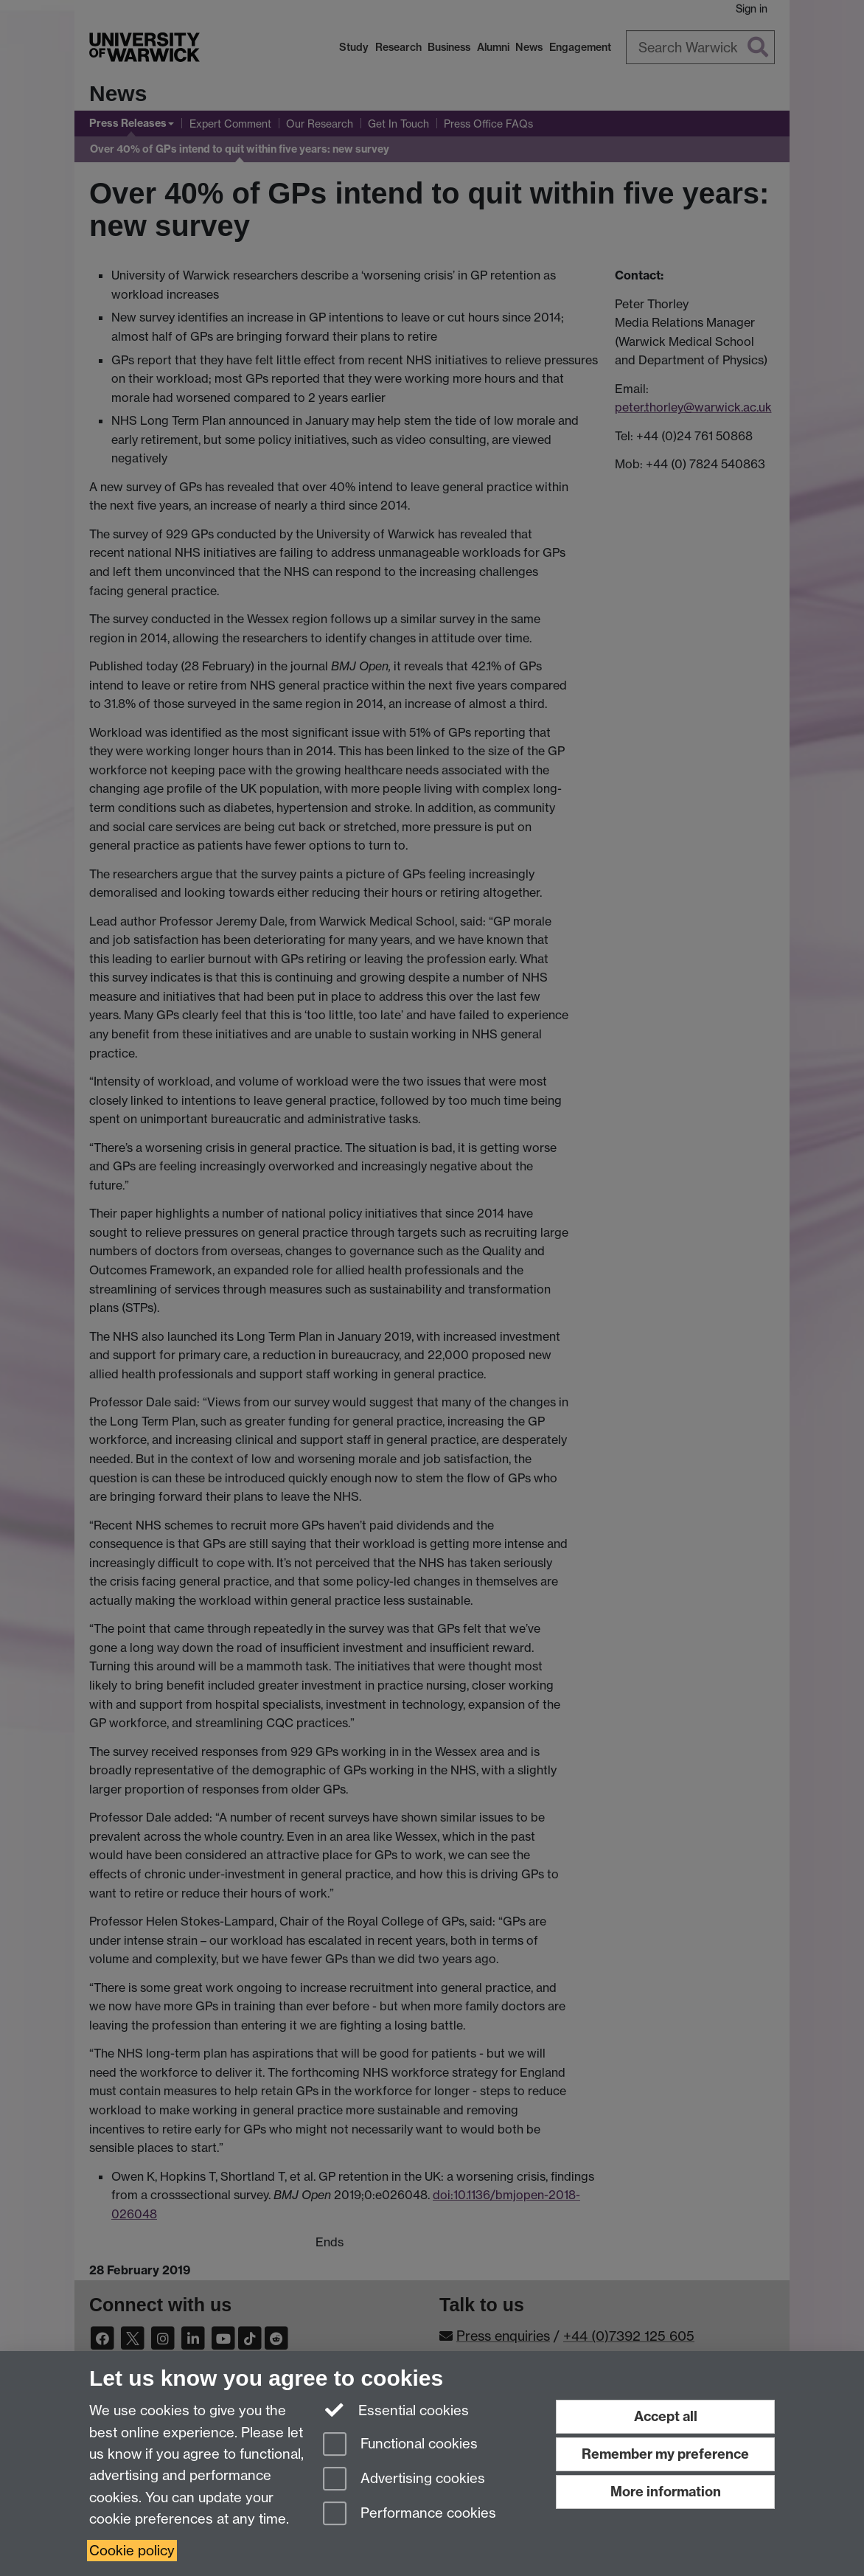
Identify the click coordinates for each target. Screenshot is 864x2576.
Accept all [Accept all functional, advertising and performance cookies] (665, 2416)
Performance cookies (409, 2514)
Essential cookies (396, 2409)
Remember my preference (665, 2453)
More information (665, 2491)
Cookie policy (132, 2550)
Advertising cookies (404, 2479)
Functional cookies (400, 2445)
